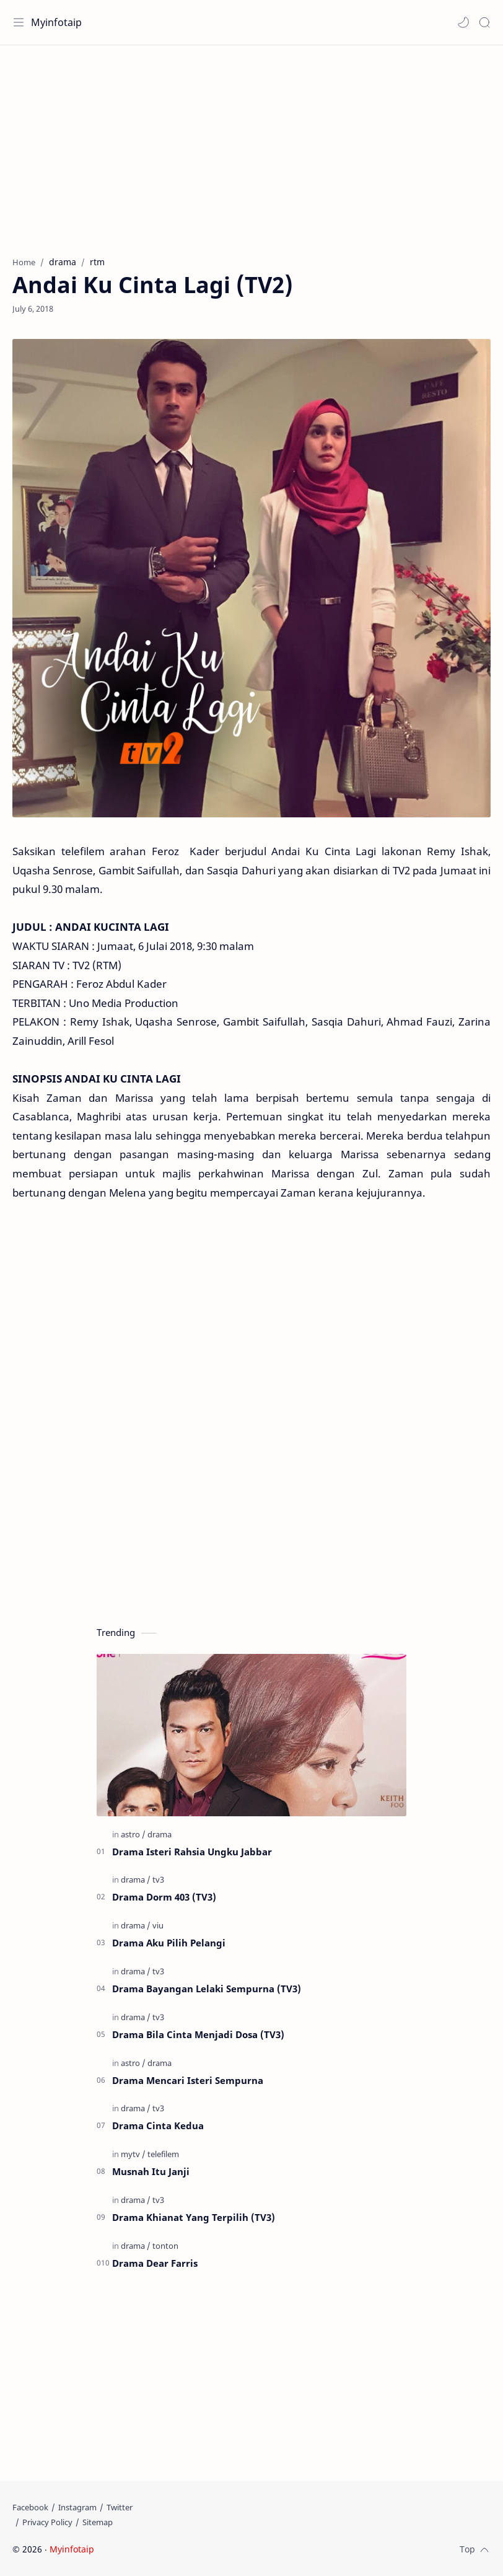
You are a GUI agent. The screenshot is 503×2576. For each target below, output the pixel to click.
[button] (463, 22)
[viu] (158, 1925)
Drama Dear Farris (155, 2263)
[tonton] (165, 2245)
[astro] (133, 1834)
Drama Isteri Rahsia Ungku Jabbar (192, 1851)
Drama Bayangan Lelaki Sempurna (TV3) (206, 1988)
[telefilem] (163, 2154)
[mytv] (133, 2154)
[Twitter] (120, 2507)
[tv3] (158, 1879)
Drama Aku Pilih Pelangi (168, 1942)
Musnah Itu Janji (151, 2171)
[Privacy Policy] (47, 2522)
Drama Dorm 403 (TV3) (164, 1897)
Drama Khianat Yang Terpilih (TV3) (193, 2217)
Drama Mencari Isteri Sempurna (187, 2080)
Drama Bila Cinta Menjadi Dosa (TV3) (198, 2034)
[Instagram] (77, 2507)
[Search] (484, 22)
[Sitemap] (97, 2522)
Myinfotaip (56, 22)
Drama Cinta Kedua (158, 2125)
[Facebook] (30, 2507)
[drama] (159, 1834)
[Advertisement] (251, 144)
